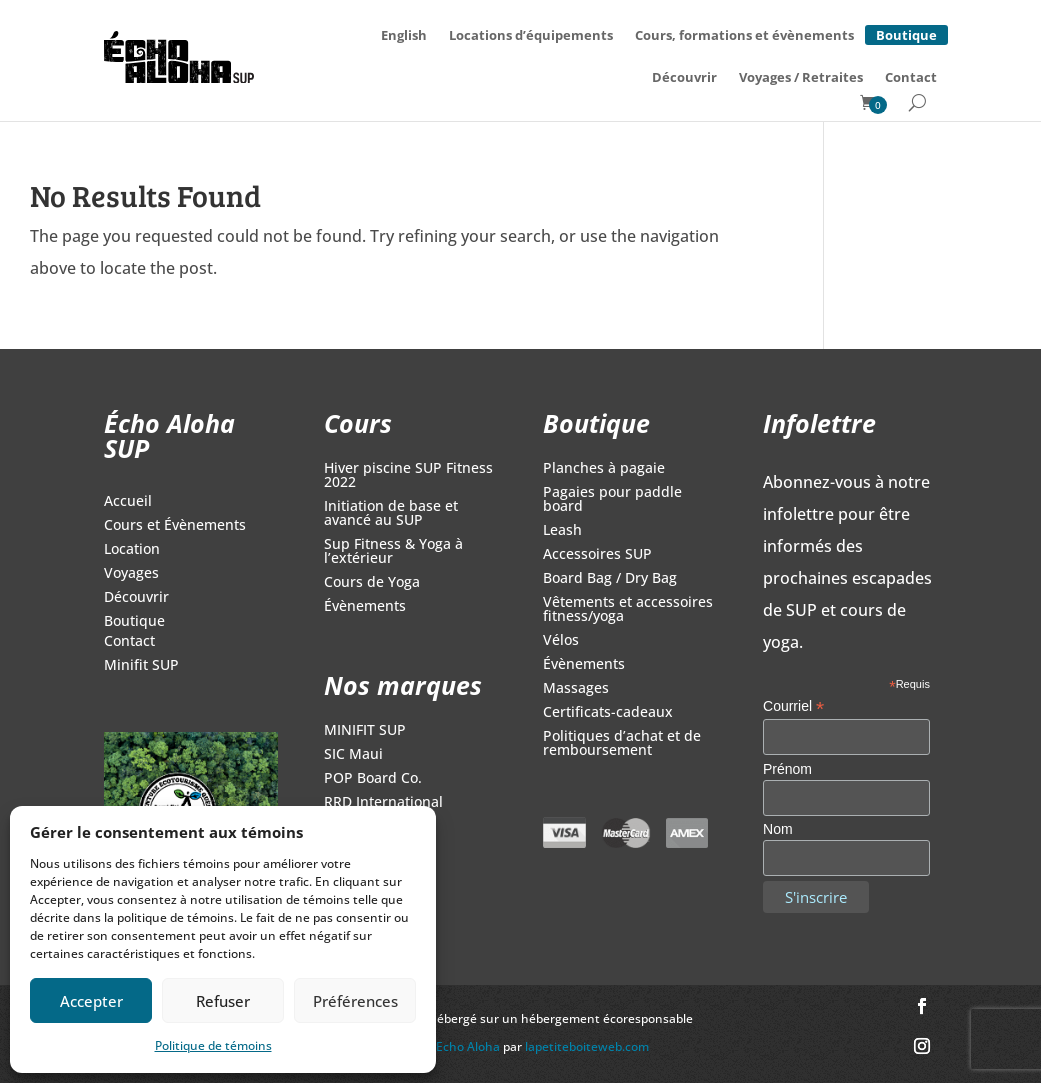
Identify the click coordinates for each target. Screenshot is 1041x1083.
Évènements (365, 607)
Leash (562, 531)
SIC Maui (353, 755)
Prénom (787, 769)
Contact (911, 77)
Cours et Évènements (175, 526)
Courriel (793, 706)
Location (132, 550)
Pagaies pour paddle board (612, 500)
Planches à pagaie (604, 469)
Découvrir (684, 77)
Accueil (128, 502)
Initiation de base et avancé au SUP (391, 514)
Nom (778, 829)
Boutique (906, 32)
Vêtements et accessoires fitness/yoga (628, 610)
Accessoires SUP (597, 555)
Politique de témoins (213, 1045)
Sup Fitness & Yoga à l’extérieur (393, 552)
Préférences (355, 1001)
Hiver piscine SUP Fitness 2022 (408, 476)
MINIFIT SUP (365, 731)
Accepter (91, 1001)
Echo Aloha (469, 1046)
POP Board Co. (373, 779)
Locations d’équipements (531, 35)
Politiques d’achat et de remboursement (622, 744)
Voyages (131, 574)
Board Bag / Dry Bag (610, 579)
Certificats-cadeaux (608, 713)
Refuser (223, 1001)
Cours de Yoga (372, 583)
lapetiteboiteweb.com (587, 1046)
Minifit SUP (141, 666)
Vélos (561, 641)
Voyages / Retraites (801, 77)
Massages (576, 689)
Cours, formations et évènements (744, 35)
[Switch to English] (404, 35)
